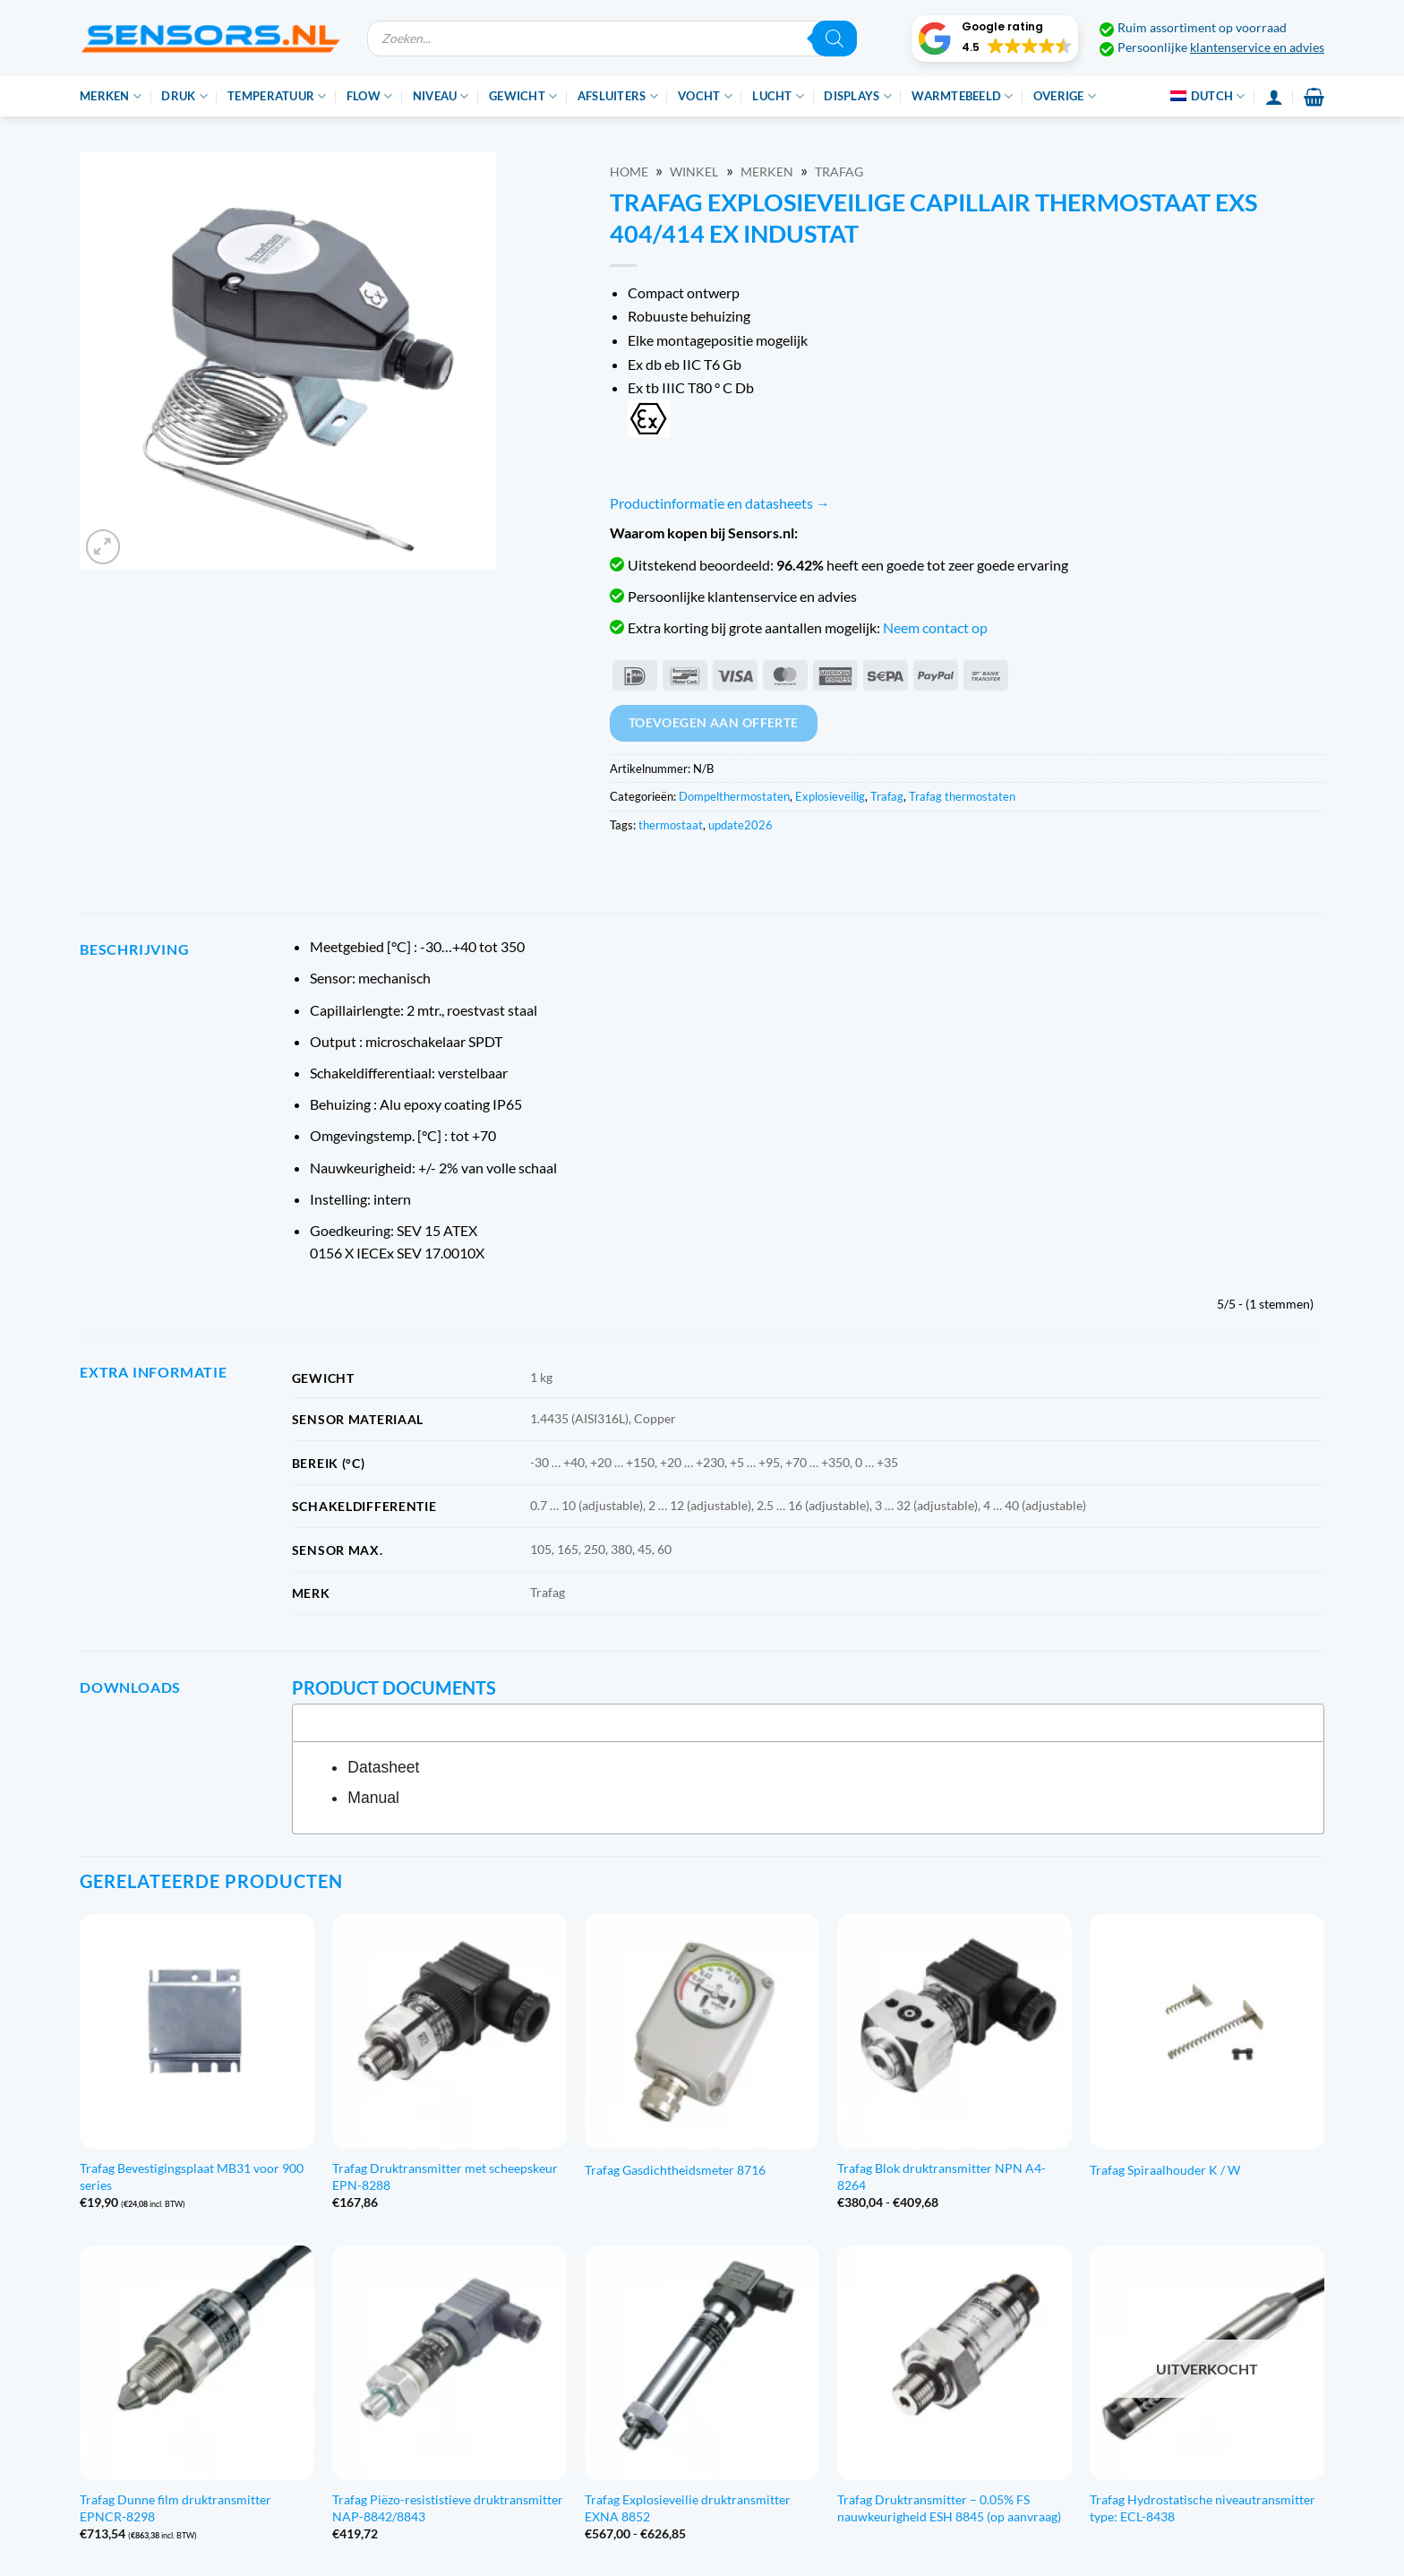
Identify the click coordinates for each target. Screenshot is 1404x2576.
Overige (1064, 96)
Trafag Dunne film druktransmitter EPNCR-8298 (175, 2508)
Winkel (694, 172)
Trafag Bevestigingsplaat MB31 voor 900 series (192, 2176)
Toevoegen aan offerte (714, 722)
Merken (110, 96)
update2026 (740, 825)
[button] (995, 38)
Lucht (778, 96)
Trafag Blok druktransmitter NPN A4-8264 (941, 2176)
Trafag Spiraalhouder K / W (1165, 2169)
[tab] (808, 1722)
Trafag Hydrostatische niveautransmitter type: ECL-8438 (1202, 2508)
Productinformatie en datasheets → (720, 502)
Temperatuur (276, 96)
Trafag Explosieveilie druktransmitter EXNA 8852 (688, 2508)
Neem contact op (935, 627)
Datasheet (383, 1767)
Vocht (705, 96)
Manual (373, 1798)
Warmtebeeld (962, 96)
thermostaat (670, 825)
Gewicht (523, 96)
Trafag (839, 172)
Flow (369, 96)
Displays (858, 96)
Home (629, 172)
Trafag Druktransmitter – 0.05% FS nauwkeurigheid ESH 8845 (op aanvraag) (949, 2508)
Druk (184, 96)
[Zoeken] (834, 38)
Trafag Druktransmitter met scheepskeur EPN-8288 (445, 2176)
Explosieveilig (830, 796)
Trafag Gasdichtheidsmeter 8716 (675, 2169)
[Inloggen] (1274, 96)
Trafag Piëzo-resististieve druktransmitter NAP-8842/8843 (447, 2508)
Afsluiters (618, 96)
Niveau (441, 96)
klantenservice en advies (1257, 47)
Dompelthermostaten (734, 796)
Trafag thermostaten (962, 796)
